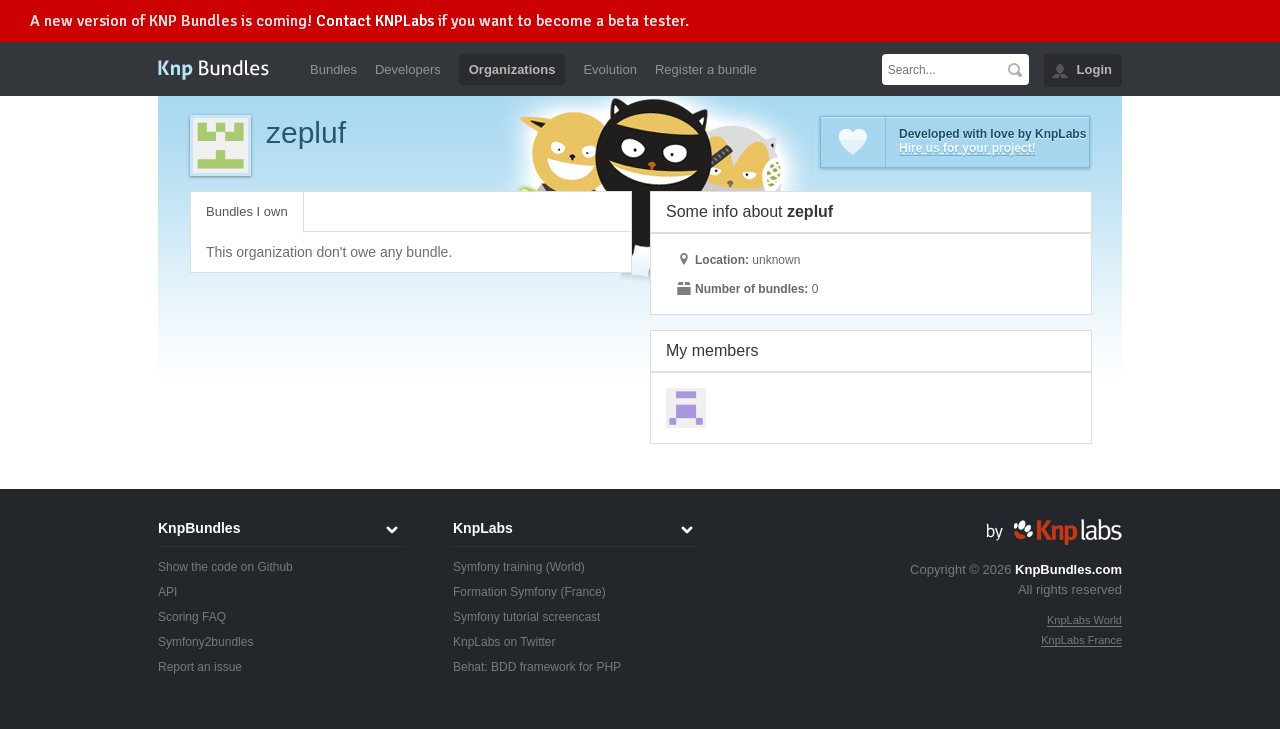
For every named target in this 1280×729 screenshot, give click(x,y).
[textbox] (941, 69)
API (167, 592)
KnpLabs (483, 528)
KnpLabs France (1081, 640)
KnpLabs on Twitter (504, 642)
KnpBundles (199, 528)
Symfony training (497, 567)
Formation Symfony (505, 592)
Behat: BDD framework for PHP (537, 667)
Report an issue (200, 667)
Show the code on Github (225, 567)
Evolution (609, 69)
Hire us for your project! (967, 148)
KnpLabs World (1084, 620)
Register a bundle (706, 69)
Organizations (512, 69)
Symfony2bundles (205, 642)
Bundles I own (247, 211)
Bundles (333, 69)
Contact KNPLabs (375, 21)
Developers (408, 69)
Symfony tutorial (496, 617)
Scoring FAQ (192, 617)
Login (1094, 69)
